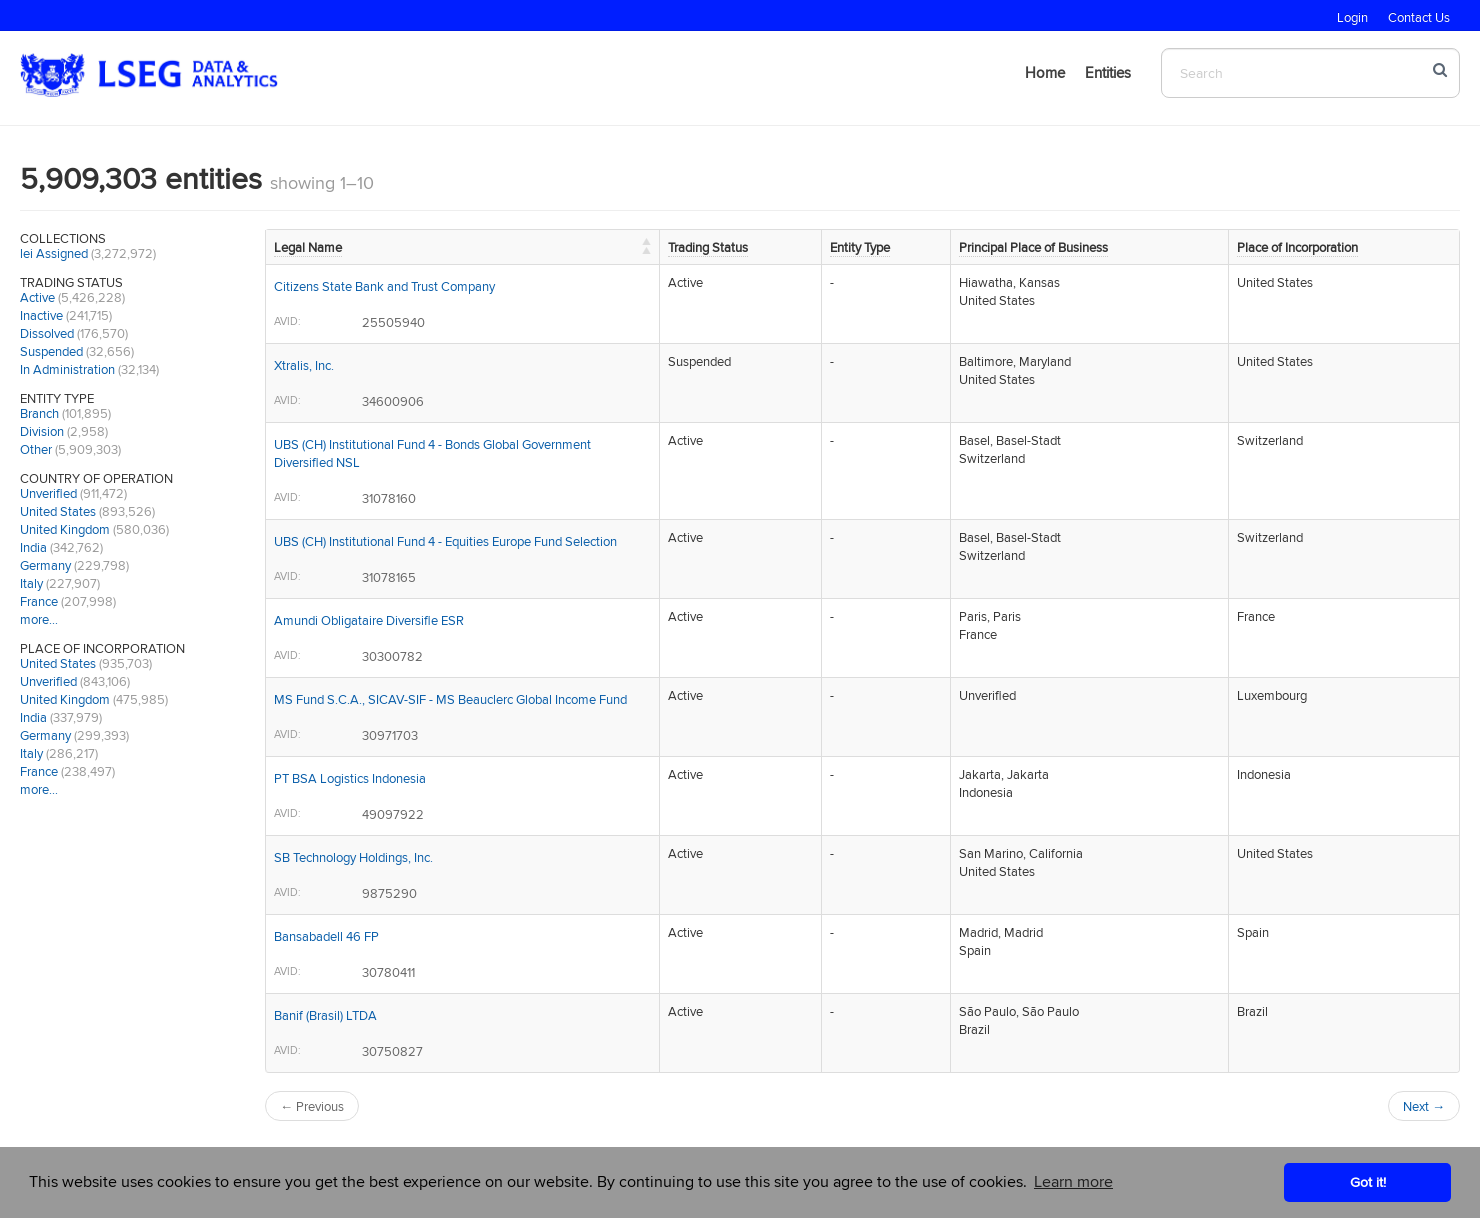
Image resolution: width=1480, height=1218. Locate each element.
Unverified (48, 493)
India (33, 547)
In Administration (67, 369)
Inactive (41, 315)
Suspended (51, 351)
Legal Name (308, 247)
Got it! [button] (1368, 1181)
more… (39, 619)
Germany (45, 565)
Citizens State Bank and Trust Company (384, 286)
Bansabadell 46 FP (326, 936)
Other (36, 449)
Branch (39, 413)
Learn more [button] (1073, 1181)
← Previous (312, 1106)
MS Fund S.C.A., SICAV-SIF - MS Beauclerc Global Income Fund (450, 699)
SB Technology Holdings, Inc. (353, 857)
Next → (1424, 1106)
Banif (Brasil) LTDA (325, 1015)
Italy (31, 583)
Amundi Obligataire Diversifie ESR (369, 620)
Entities (1108, 72)
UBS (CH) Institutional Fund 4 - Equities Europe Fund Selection (445, 541)
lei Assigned (54, 253)
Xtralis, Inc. (304, 365)
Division (42, 431)
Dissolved (47, 333)
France (39, 601)
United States (58, 511)
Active (37, 297)
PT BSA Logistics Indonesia (350, 778)
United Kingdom (65, 529)
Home (1045, 72)
